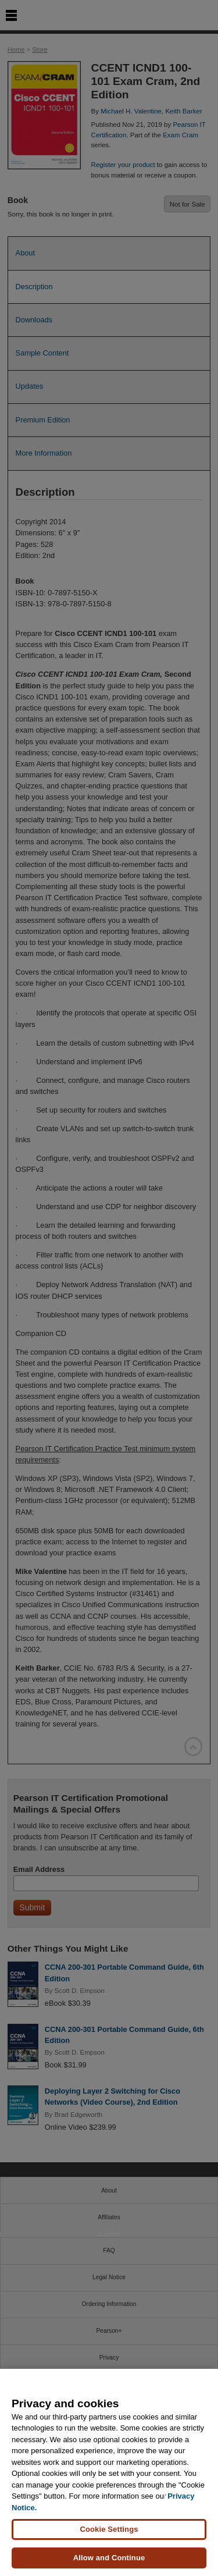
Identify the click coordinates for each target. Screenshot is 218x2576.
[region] (109, 2472)
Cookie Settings (109, 2529)
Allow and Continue (109, 2557)
